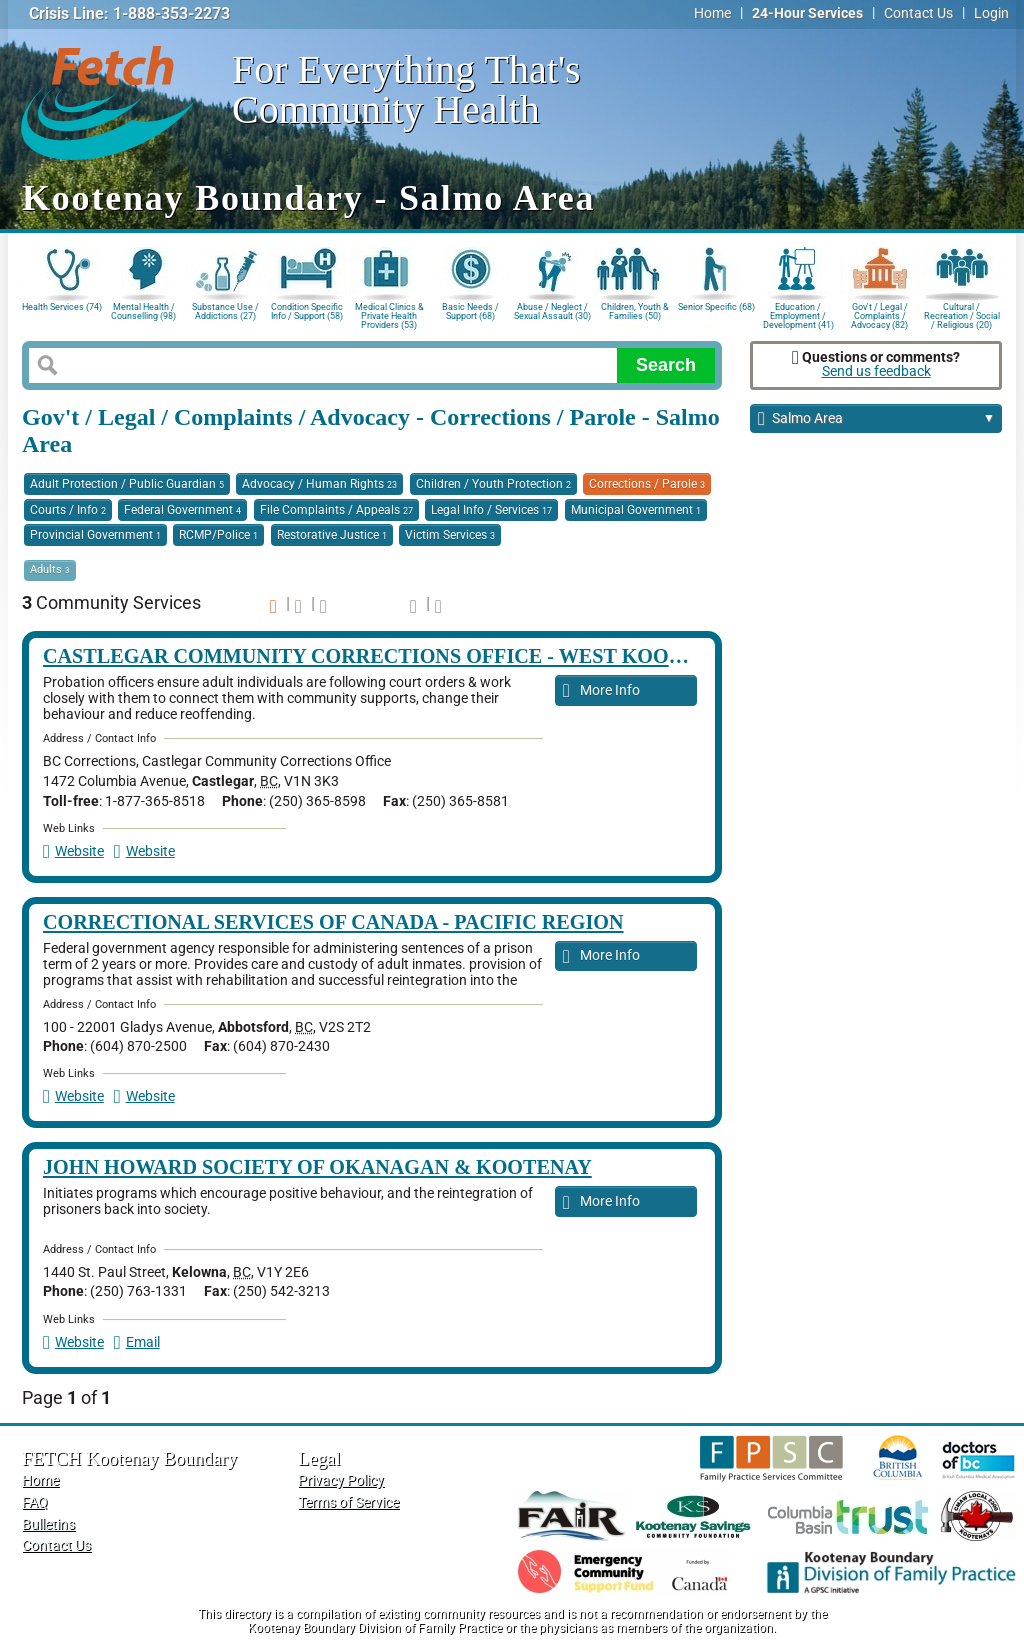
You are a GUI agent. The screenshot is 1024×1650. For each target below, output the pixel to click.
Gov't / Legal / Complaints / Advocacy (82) (879, 314)
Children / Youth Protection (493, 484)
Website (73, 851)
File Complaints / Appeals (336, 510)
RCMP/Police (218, 535)
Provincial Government (95, 535)
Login (991, 13)
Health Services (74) (62, 307)
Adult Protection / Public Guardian (127, 484)
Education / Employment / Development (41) (798, 314)
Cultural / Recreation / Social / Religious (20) (962, 314)
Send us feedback (876, 371)
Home (712, 13)
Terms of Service (348, 1502)
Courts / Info (68, 510)
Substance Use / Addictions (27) (225, 311)
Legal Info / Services (491, 510)
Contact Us (918, 13)
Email (137, 1342)
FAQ (35, 1502)
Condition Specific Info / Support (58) (307, 311)
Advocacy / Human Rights (319, 484)
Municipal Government (636, 510)
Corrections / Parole (647, 484)
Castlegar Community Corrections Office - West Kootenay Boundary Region (493, 656)
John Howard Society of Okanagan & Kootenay (317, 1167)
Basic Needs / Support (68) (470, 311)
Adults (50, 569)
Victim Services (450, 535)
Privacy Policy (341, 1480)
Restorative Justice (332, 535)
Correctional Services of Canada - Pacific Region (333, 922)
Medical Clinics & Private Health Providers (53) (389, 314)
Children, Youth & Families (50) (635, 311)
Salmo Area (876, 419)
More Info (601, 691)
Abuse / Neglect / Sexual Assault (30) (552, 311)
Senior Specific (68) (716, 307)
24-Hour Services (807, 13)
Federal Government (182, 510)
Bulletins (48, 1524)
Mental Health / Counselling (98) (143, 311)
